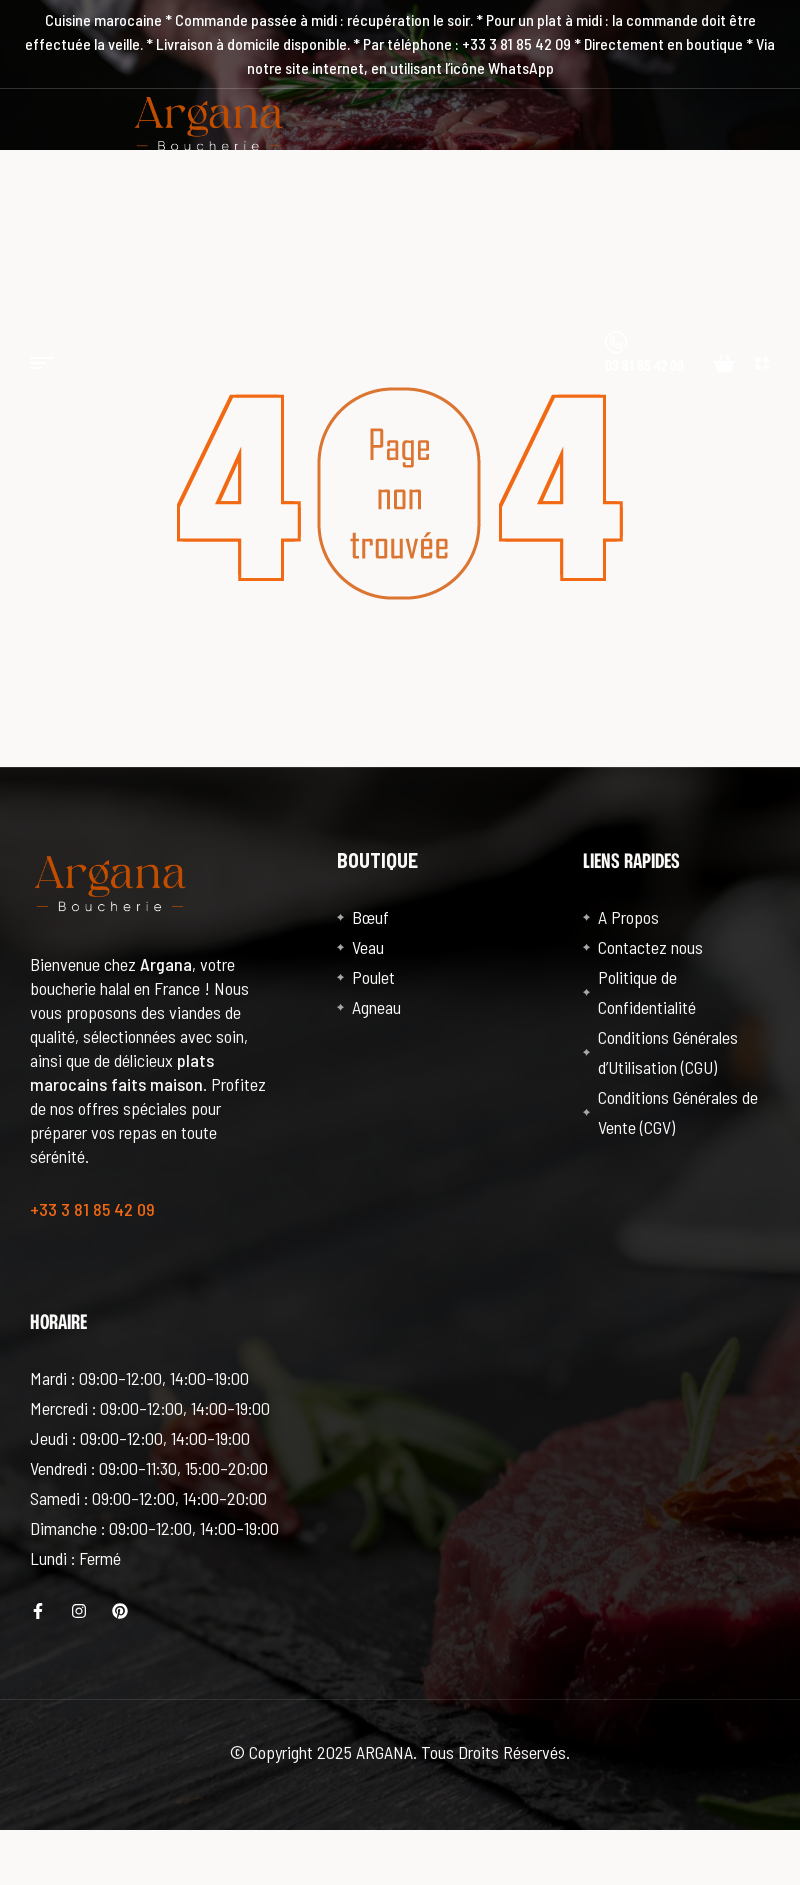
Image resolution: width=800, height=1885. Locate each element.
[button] (762, 363)
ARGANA (384, 1752)
